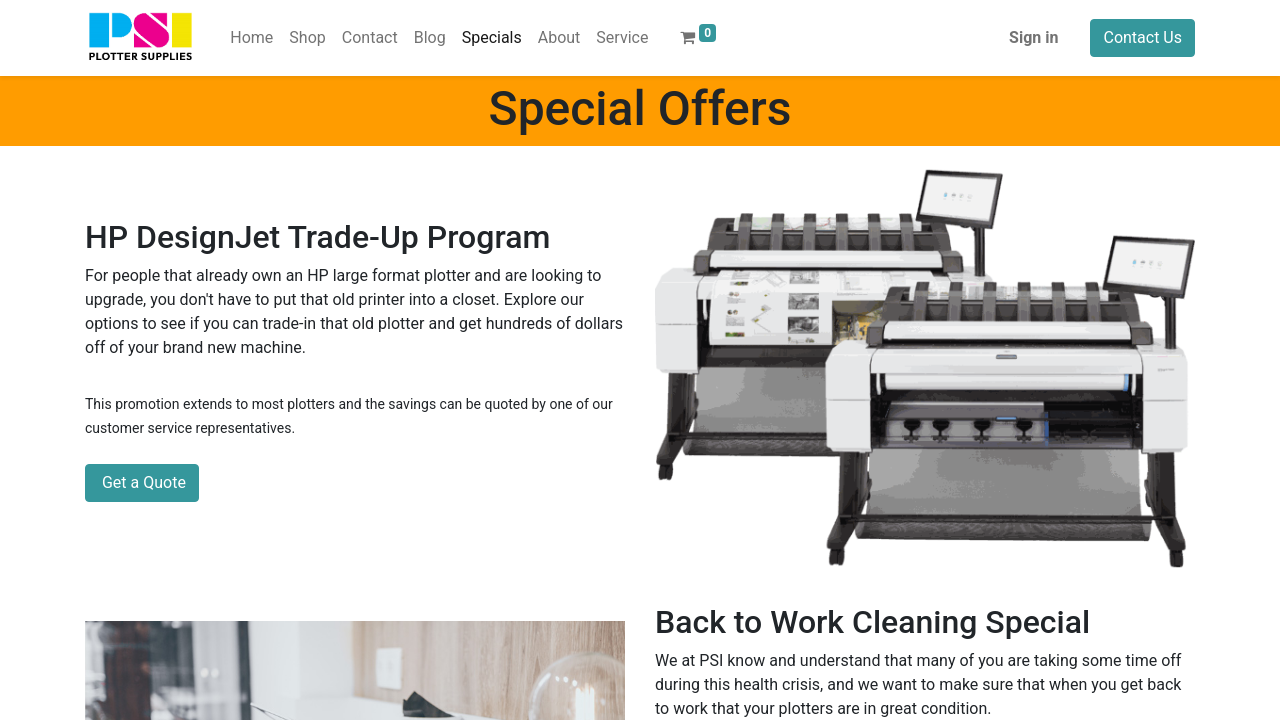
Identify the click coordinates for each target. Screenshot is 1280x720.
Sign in (1033, 37)
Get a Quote (142, 482)
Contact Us (1142, 37)
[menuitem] (251, 38)
